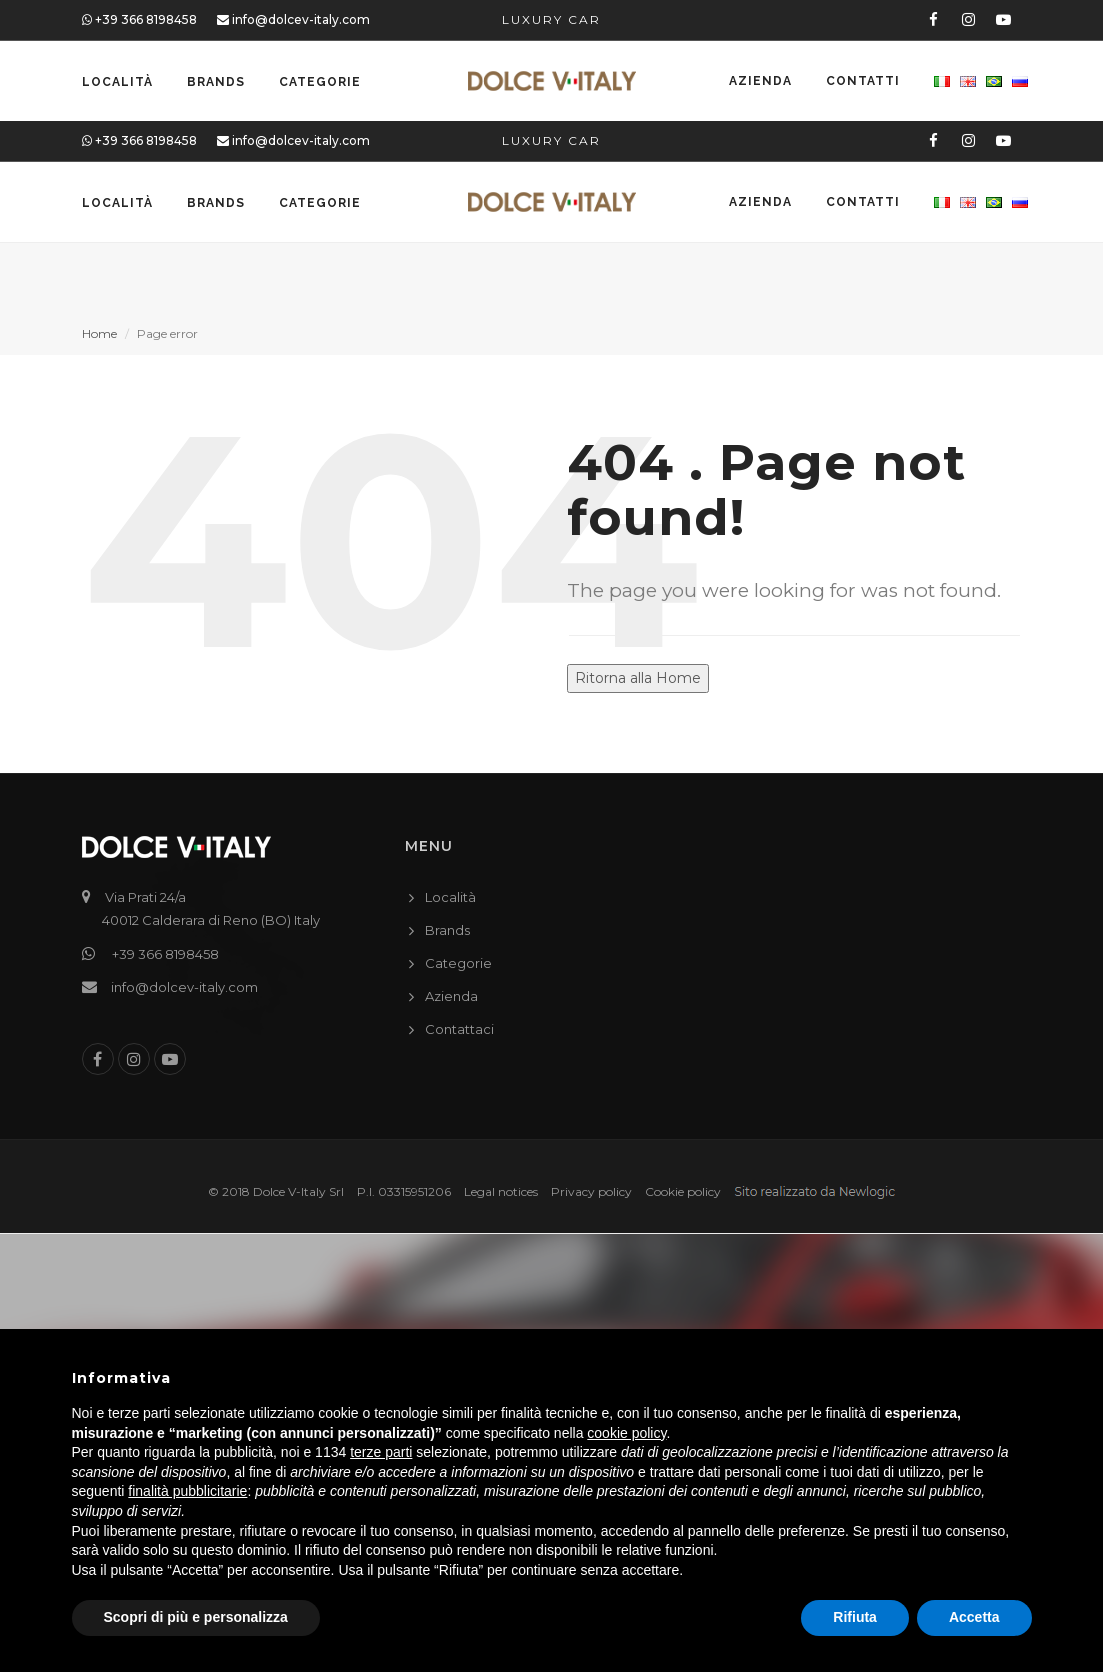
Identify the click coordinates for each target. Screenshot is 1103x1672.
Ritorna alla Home (638, 678)
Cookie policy (683, 1191)
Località (117, 82)
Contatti (863, 82)
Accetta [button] (974, 1617)
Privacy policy (591, 1191)
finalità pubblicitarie (187, 1491)
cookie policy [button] (626, 1433)
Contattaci (459, 1029)
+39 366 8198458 (139, 19)
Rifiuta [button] (855, 1617)
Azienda (760, 82)
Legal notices (501, 1191)
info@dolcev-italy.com (293, 19)
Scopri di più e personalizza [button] (196, 1617)
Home (99, 333)
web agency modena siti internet (815, 1192)
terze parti (381, 1452)
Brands (216, 82)
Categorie (320, 82)
